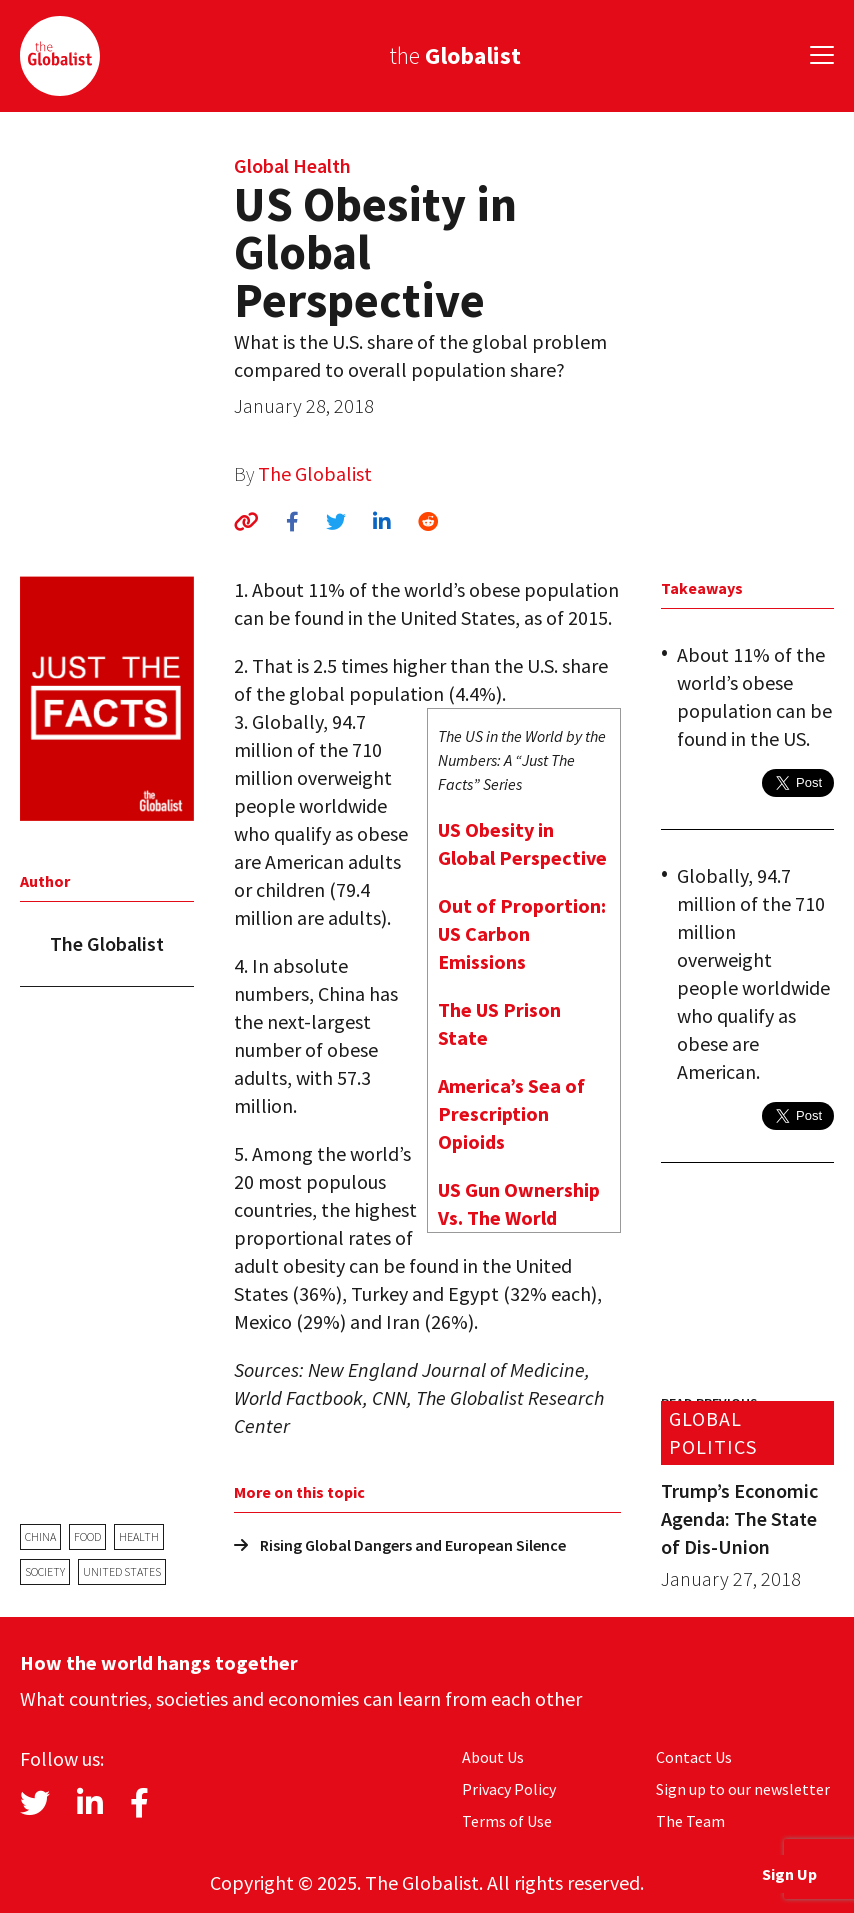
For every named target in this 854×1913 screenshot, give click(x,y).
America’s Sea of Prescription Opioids (511, 1113)
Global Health (292, 165)
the (455, 55)
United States (122, 1571)
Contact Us (694, 1757)
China (40, 1536)
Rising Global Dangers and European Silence (400, 1545)
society (45, 1571)
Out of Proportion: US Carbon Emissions (522, 933)
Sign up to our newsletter (743, 1789)
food (87, 1536)
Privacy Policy (509, 1789)
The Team (690, 1821)
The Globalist (315, 473)
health (139, 1536)
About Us (493, 1757)
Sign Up (789, 1874)
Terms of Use (507, 1821)
